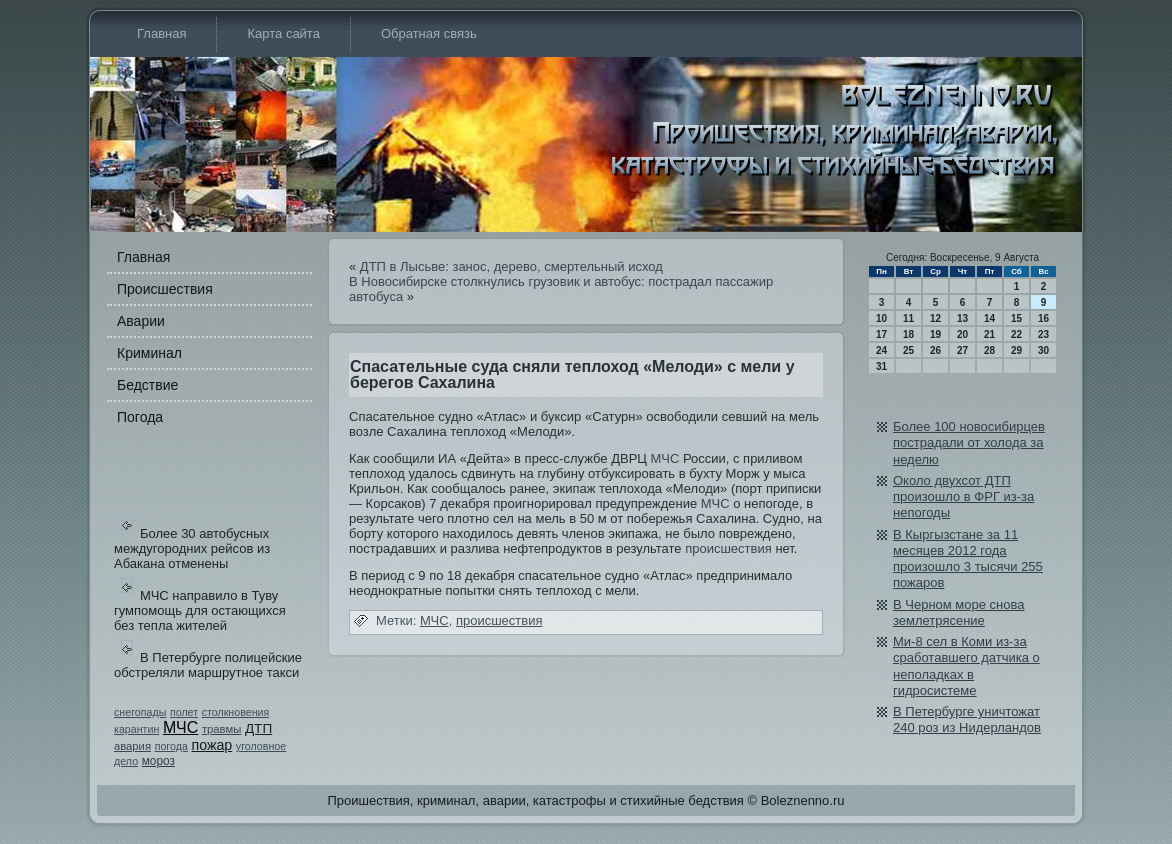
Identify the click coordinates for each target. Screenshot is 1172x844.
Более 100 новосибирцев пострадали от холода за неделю (969, 443)
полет (184, 712)
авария (132, 746)
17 (881, 334)
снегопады (140, 712)
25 (908, 350)
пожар (211, 745)
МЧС (180, 727)
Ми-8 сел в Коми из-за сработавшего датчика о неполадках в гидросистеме (966, 666)
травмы (221, 729)
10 (881, 318)
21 (989, 334)
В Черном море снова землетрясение (959, 612)
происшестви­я (728, 548)
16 (1043, 318)
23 (1043, 334)
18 (908, 334)
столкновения (236, 712)
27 (962, 350)
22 (1016, 334)
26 (935, 350)
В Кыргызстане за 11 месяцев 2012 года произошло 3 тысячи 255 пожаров (968, 559)
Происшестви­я (165, 289)
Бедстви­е (147, 385)
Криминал (149, 353)
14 (989, 318)
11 (908, 318)
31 (881, 366)
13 (962, 318)
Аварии (141, 321)
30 (1043, 350)
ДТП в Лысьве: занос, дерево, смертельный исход (511, 266)
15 (1016, 318)
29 (1016, 350)
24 (881, 350)
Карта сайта (283, 33)
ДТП (258, 728)
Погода (140, 417)
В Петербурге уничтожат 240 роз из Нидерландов (967, 719)
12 (935, 318)
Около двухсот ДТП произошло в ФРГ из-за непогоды (963, 497)
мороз (158, 761)
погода (171, 746)
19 (935, 334)
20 (962, 334)
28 (989, 350)
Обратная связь (429, 33)
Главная (161, 33)
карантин (136, 729)
